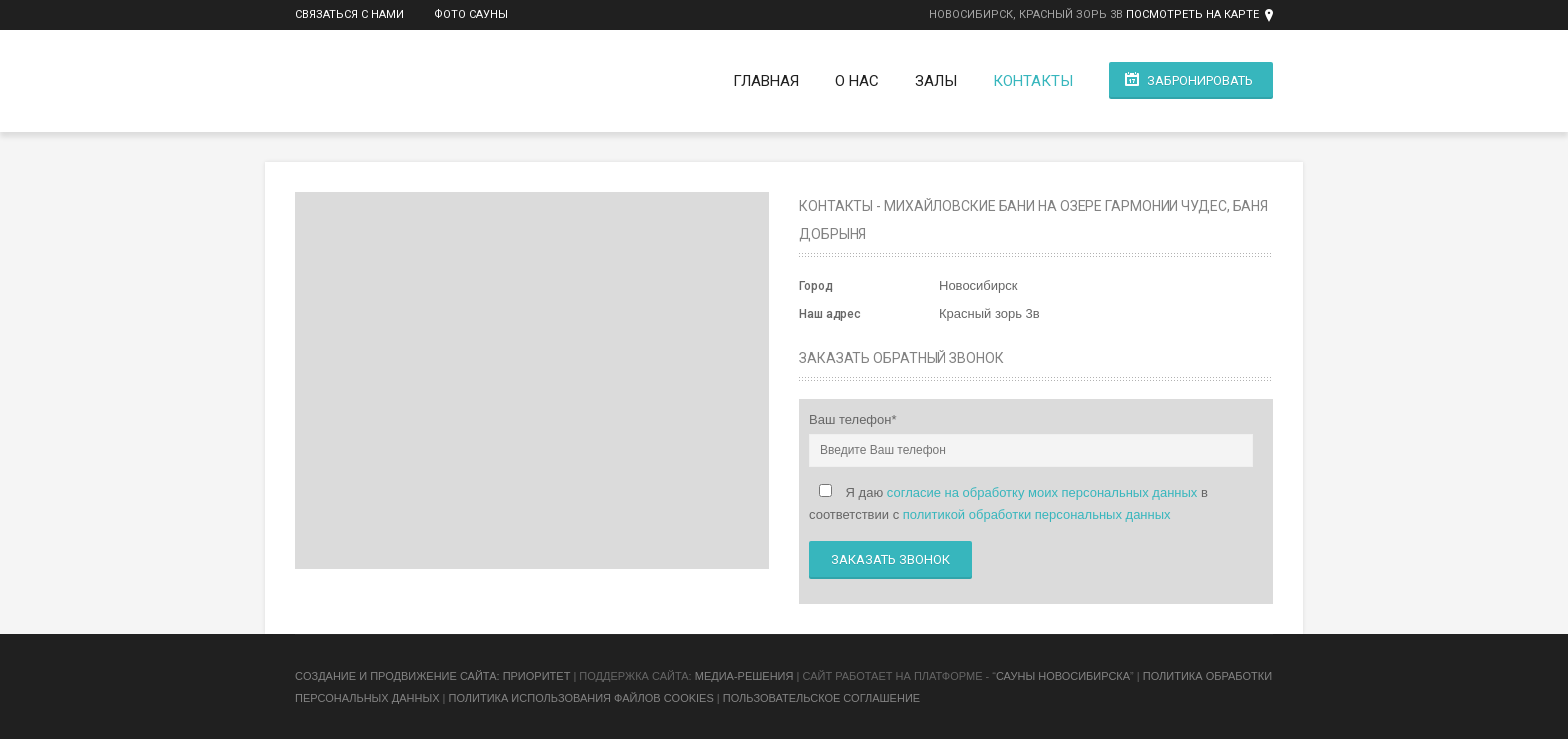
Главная (766, 81)
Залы (936, 81)
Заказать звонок (890, 559)
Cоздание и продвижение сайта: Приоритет (432, 676)
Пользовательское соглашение (821, 698)
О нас (857, 81)
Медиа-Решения (744, 676)
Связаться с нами (349, 14)
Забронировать (1200, 80)
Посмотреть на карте (1192, 14)
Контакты (1033, 81)
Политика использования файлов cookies (580, 698)
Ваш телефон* (853, 419)
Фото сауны (471, 14)
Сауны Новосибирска (1063, 676)
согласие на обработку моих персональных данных (1042, 492)
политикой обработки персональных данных (1037, 514)
